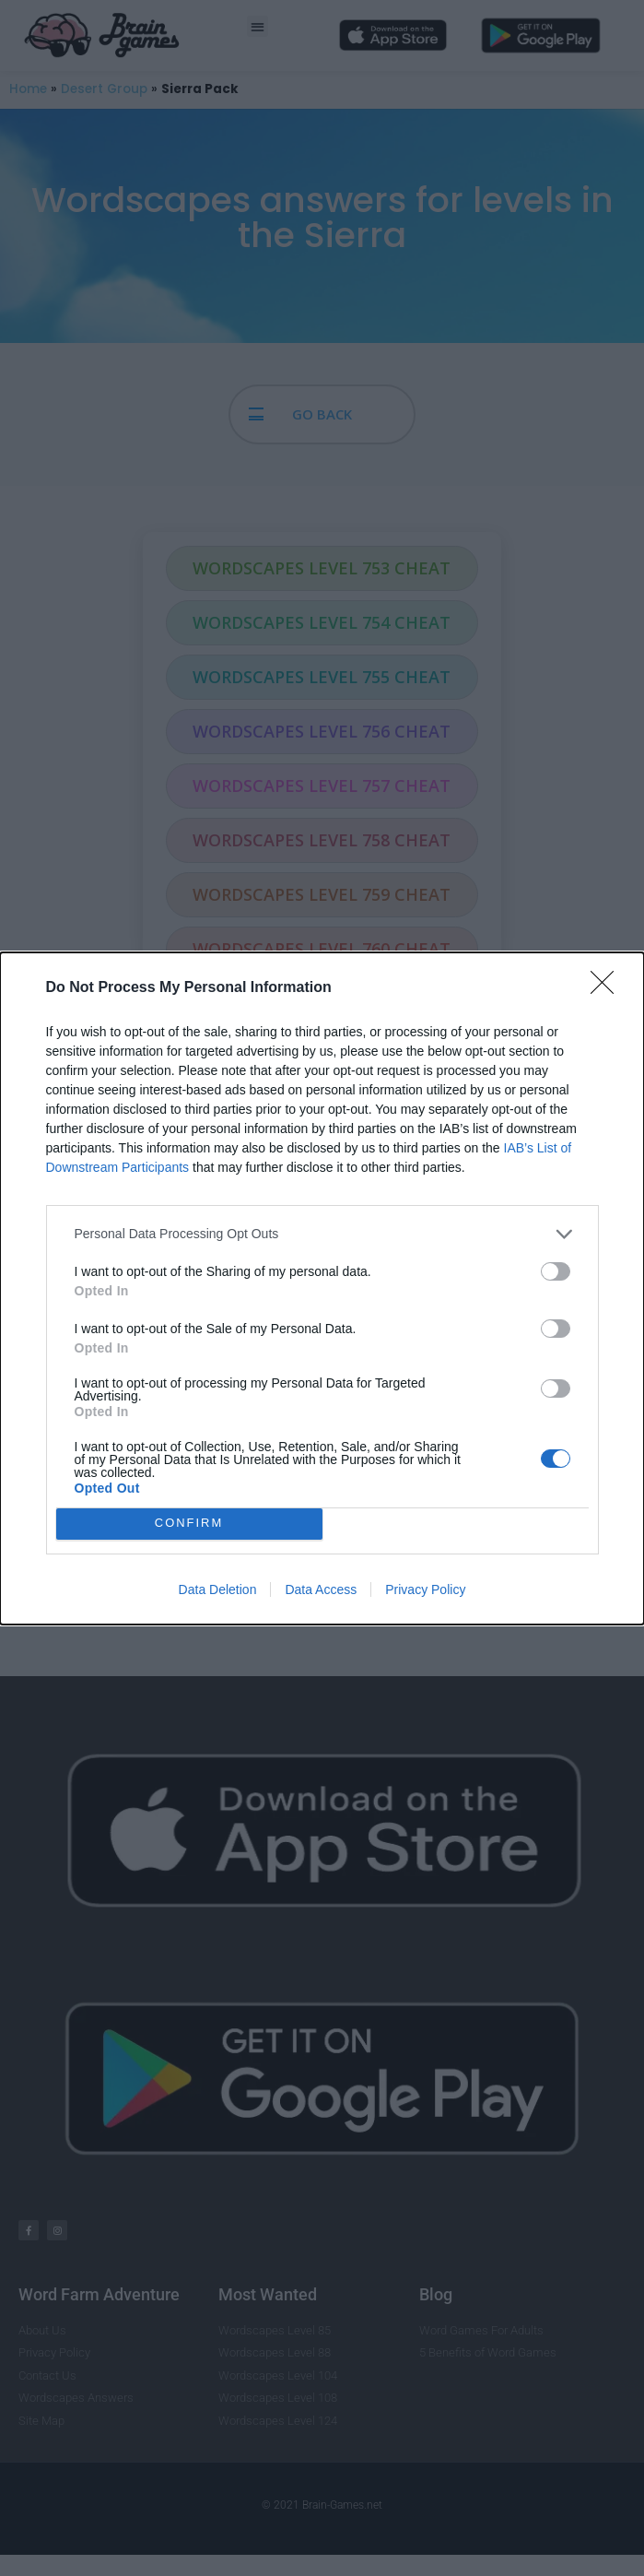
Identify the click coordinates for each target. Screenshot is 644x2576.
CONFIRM (189, 1523)
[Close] (608, 988)
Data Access (321, 1589)
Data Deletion (218, 1589)
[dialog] (322, 1288)
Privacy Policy (425, 1589)
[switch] (555, 1271)
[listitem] (322, 1234)
